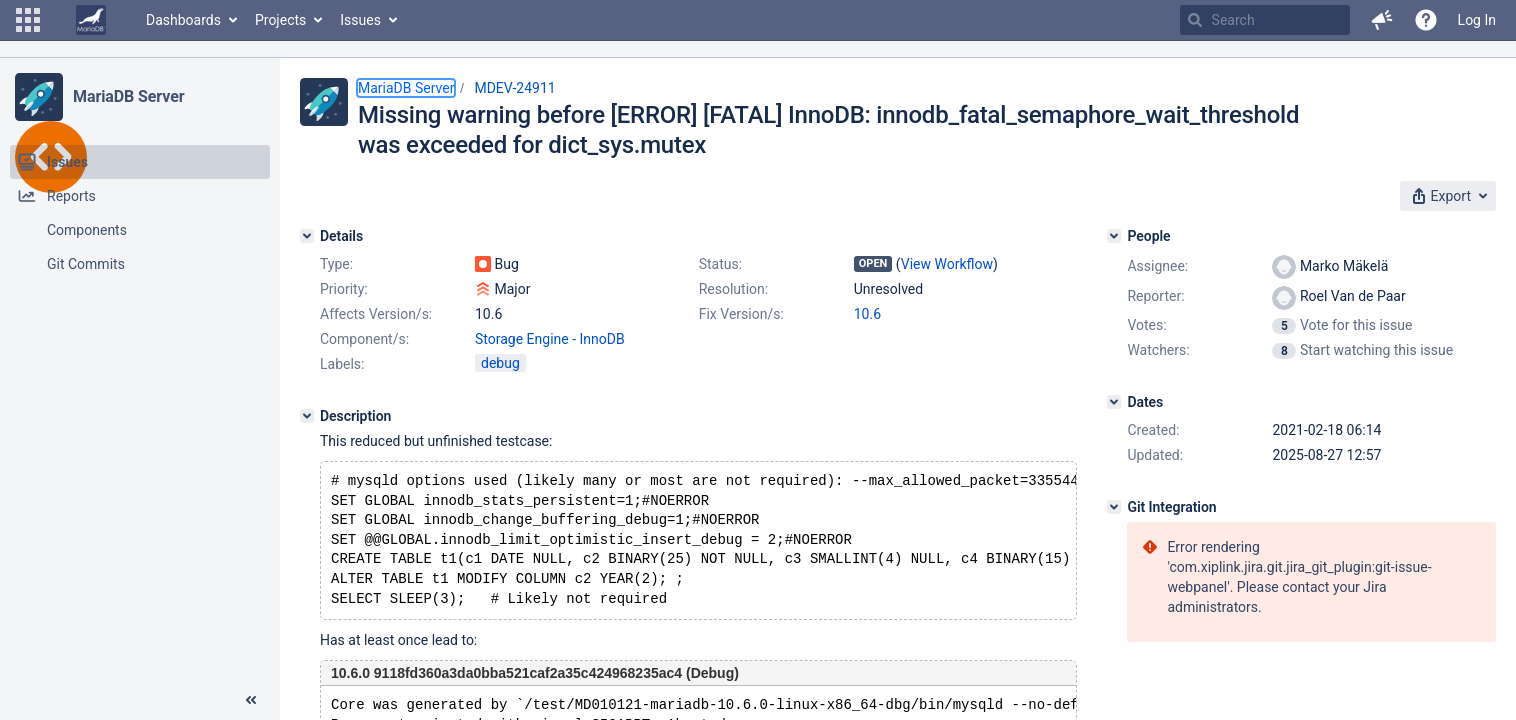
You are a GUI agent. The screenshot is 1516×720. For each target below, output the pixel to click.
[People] (1114, 236)
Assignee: (1157, 266)
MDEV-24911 (514, 88)
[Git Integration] (1114, 507)
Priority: (344, 289)
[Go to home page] (91, 20)
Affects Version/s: (376, 314)
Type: (336, 264)
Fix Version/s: (741, 314)
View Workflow (947, 264)
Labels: (342, 364)
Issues (360, 20)
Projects (280, 20)
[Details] (307, 236)
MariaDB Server (128, 96)
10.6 (867, 314)
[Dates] (1114, 402)
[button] (28, 20)
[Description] (307, 416)
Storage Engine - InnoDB (550, 339)
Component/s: (364, 339)
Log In (1477, 20)
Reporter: (1155, 296)
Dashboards (183, 20)
